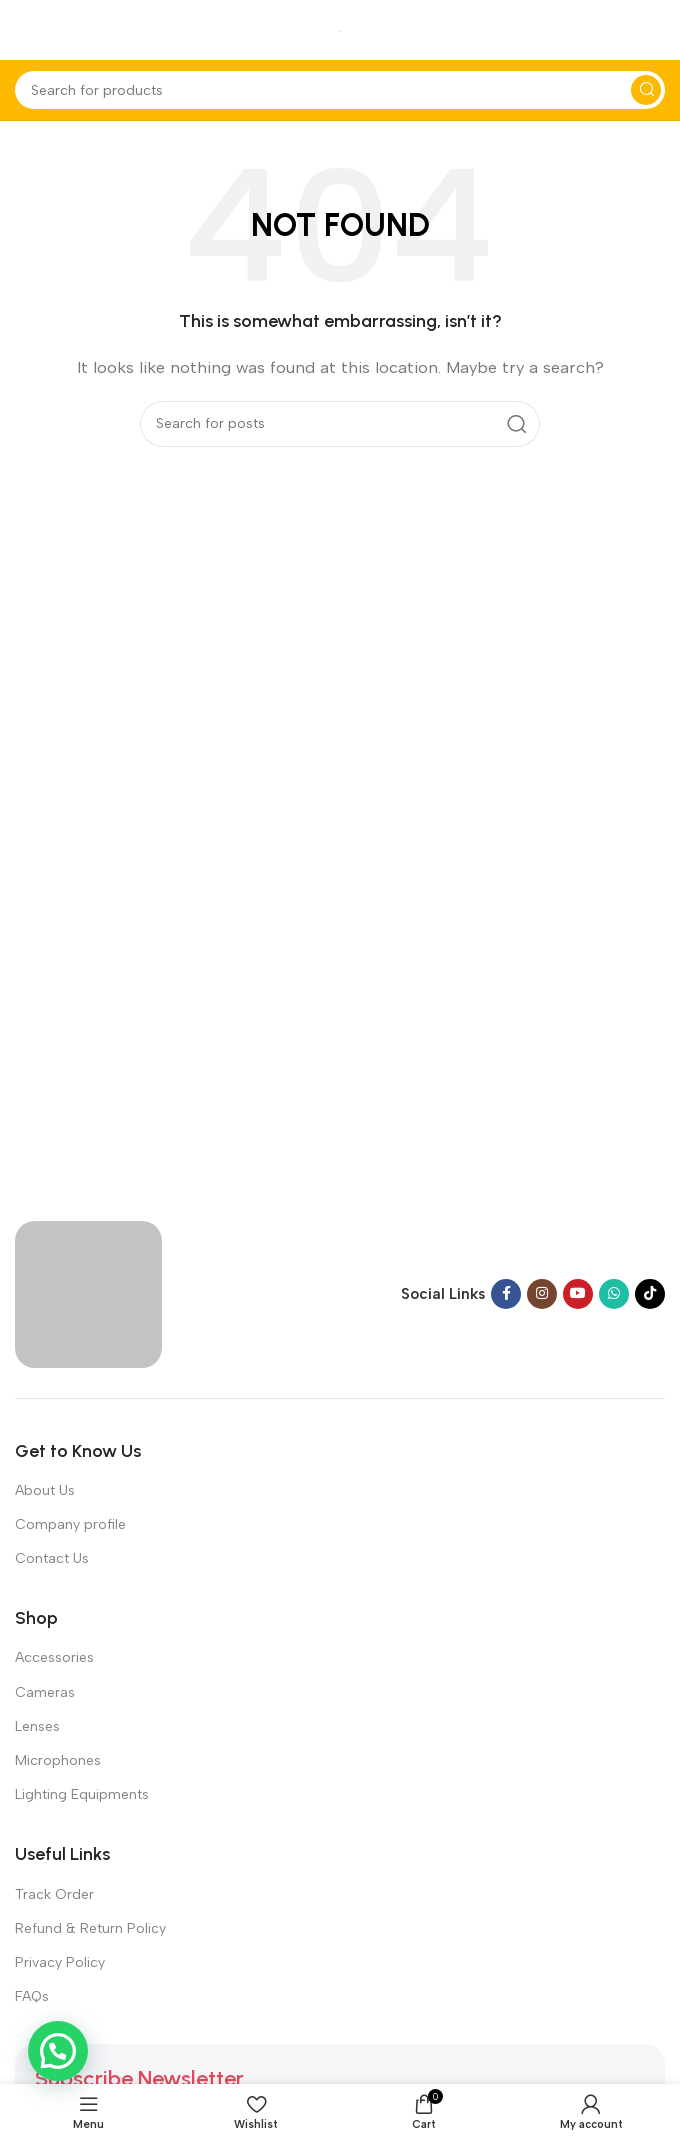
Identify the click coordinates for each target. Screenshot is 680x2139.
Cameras (45, 1692)
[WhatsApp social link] (614, 1294)
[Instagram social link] (542, 1294)
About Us (45, 1490)
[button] (58, 2051)
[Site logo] (340, 30)
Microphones (58, 1760)
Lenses (37, 1726)
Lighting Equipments (82, 1794)
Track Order (54, 1894)
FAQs (32, 1996)
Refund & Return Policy (90, 1928)
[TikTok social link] (650, 1294)
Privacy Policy (60, 1962)
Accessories (54, 1657)
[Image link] (88, 1293)
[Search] (340, 90)
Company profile (70, 1524)
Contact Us (52, 1558)
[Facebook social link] (506, 1294)
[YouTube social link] (578, 1294)
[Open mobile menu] (25, 30)
